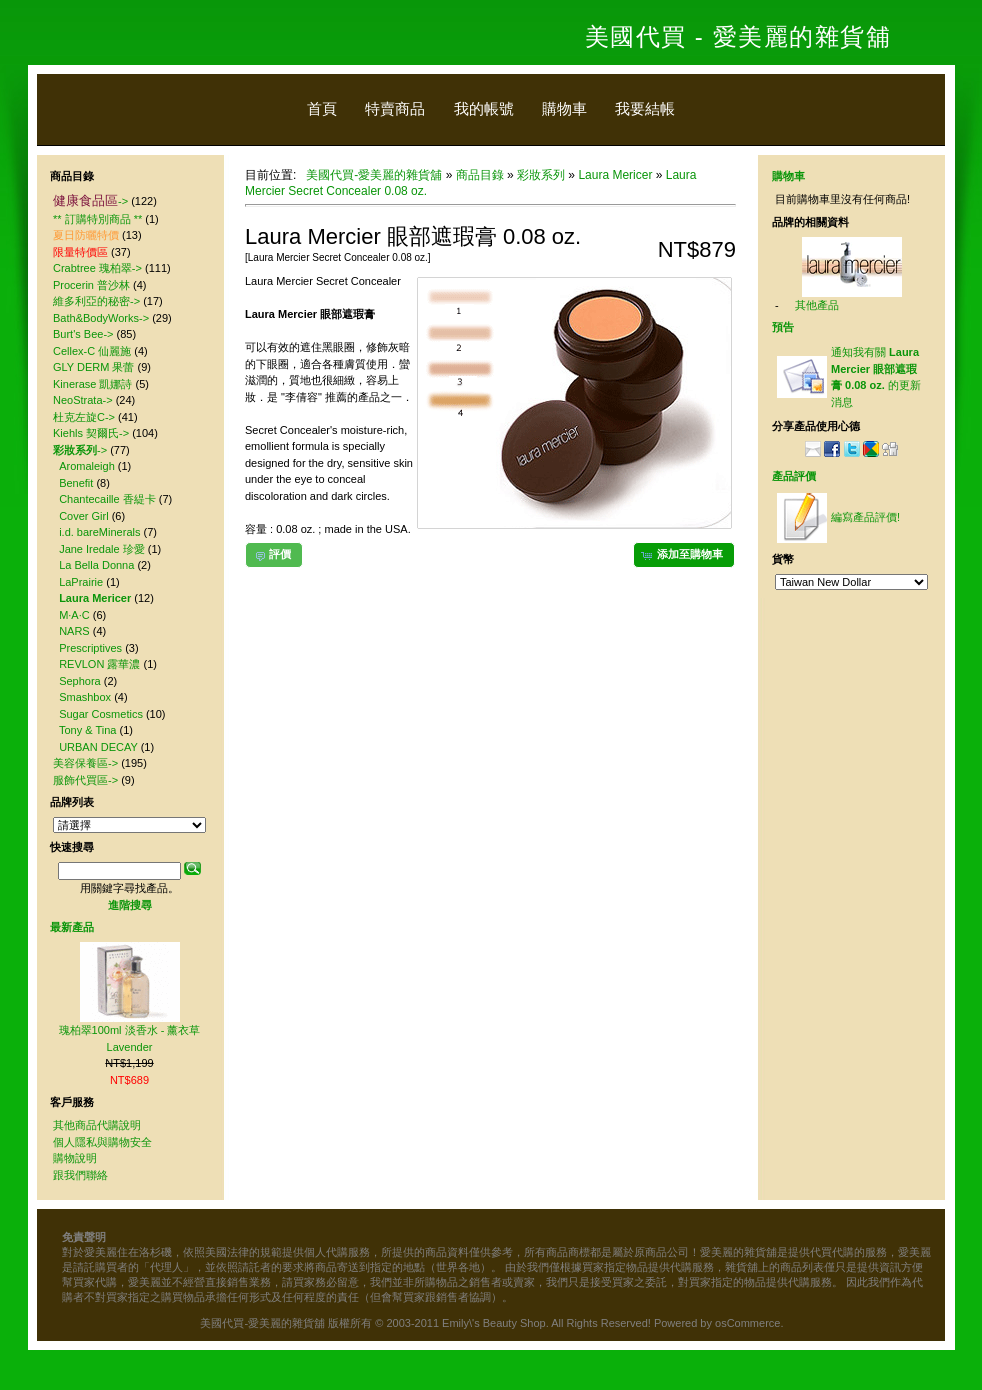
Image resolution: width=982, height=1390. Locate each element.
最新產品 (72, 927)
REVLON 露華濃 (99, 664)
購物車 (564, 108)
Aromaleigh (87, 466)
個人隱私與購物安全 (102, 1142)
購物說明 (75, 1158)
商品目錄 (480, 175)
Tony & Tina (87, 730)
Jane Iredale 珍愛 (102, 549)
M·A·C (74, 615)
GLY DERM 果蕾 (94, 367)
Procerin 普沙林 (91, 285)
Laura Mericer (615, 175)
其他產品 (817, 305)
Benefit (76, 483)
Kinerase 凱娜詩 (92, 384)
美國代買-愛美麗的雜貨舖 (374, 175)
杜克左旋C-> (84, 417)
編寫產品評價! (865, 517)
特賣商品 (395, 108)
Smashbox (85, 697)
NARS (74, 631)
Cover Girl (84, 516)
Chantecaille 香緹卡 (107, 499)
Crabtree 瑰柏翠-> (97, 268)
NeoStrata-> (83, 400)
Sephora (80, 681)
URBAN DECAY (98, 747)
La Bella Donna (96, 565)
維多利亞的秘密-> (96, 301)
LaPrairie (81, 582)
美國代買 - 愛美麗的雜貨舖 (738, 36)
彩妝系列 (541, 175)
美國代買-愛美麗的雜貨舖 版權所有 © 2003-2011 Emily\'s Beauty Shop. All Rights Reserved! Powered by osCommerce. (491, 1323)
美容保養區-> (85, 763)
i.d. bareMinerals (99, 532)
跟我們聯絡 (80, 1175)
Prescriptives (90, 648)
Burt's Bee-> (83, 334)
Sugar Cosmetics (101, 714)
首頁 (322, 108)
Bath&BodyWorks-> (101, 318)
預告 (783, 327)
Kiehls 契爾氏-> (91, 433)
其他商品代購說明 (97, 1125)
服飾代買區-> (85, 780)
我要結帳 (645, 108)
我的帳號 (484, 108)
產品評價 (794, 476)
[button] (684, 555)
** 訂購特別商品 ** (97, 219)
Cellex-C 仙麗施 (92, 351)
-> (90, 201)
